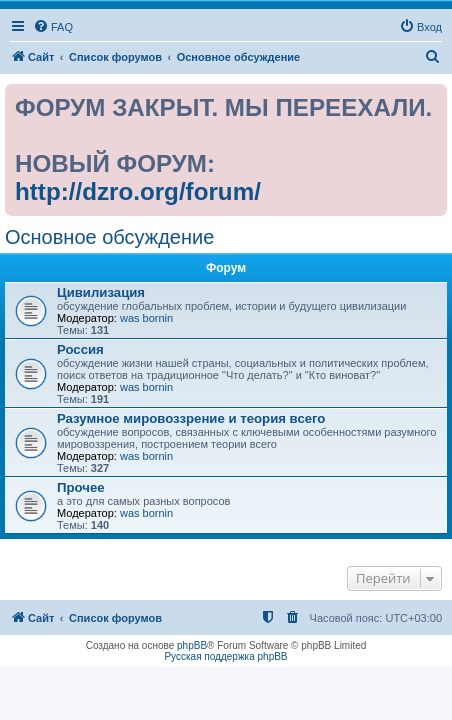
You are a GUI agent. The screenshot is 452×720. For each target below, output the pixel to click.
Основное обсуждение (109, 237)
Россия (80, 349)
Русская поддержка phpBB (225, 656)
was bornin (146, 318)
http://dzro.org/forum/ (138, 191)
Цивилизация (101, 292)
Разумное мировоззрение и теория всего (191, 418)
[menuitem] (53, 27)
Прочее (81, 487)
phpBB (192, 645)
